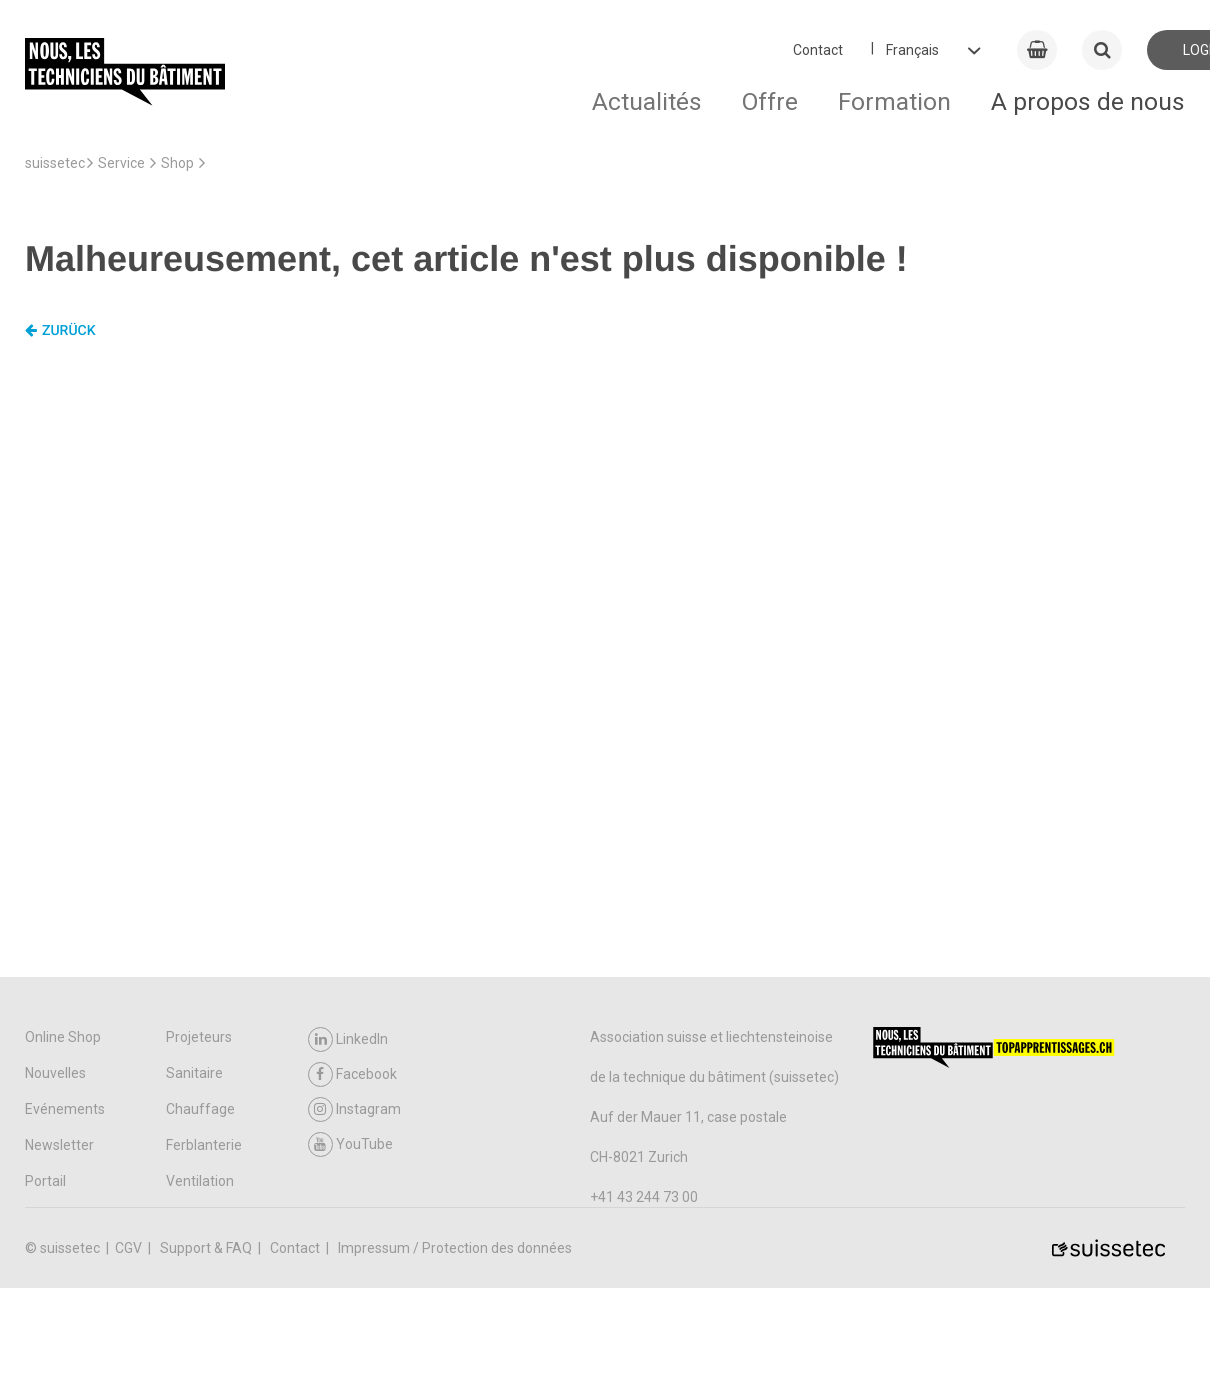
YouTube (350, 1144)
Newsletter (59, 1145)
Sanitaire (194, 1073)
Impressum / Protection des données (455, 1248)
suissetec (55, 163)
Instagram (354, 1109)
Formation (894, 101)
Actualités (647, 101)
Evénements (65, 1109)
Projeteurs (199, 1037)
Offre (770, 101)
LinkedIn (348, 1039)
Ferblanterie (204, 1145)
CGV (130, 1248)
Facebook (352, 1074)
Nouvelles (55, 1073)
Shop (177, 163)
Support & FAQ (207, 1248)
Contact (818, 50)
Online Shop (63, 1037)
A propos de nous (1088, 101)
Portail (45, 1181)
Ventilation (200, 1181)
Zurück (60, 331)
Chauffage (200, 1109)
